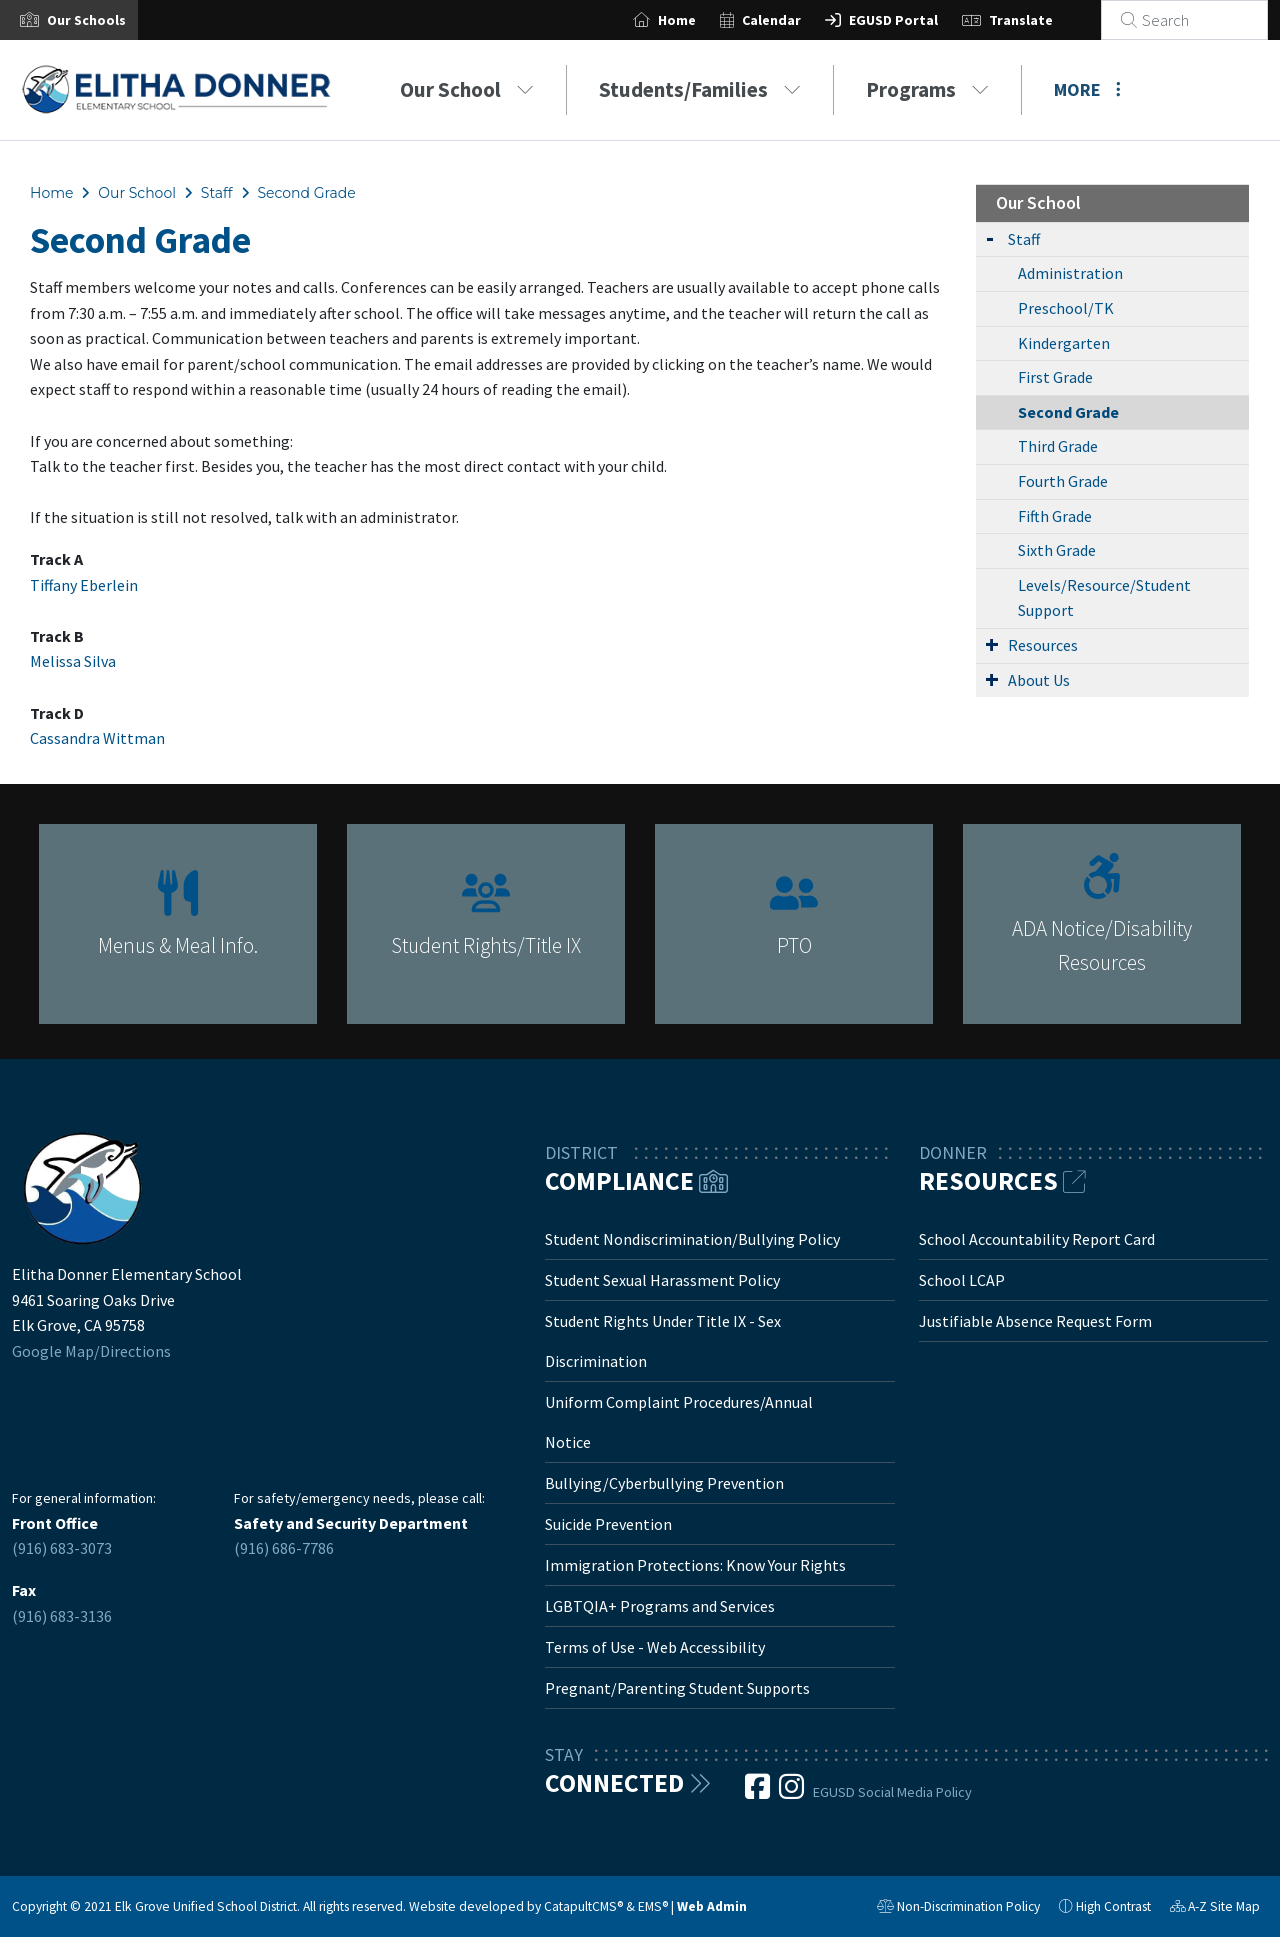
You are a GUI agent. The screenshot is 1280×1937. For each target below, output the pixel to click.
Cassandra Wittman (97, 738)
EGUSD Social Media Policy (892, 1792)
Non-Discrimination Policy (958, 1909)
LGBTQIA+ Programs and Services (660, 1606)
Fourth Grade (1063, 481)
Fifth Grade (1055, 516)
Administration (1070, 273)
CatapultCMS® (583, 1906)
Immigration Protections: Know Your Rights (695, 1565)
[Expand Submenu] (990, 237)
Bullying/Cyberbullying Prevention (664, 1483)
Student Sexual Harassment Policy (662, 1280)
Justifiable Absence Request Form (1035, 1321)
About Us (1039, 680)
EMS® (653, 1906)
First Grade (1055, 377)
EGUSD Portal (917, 20)
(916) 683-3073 (62, 1548)
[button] (86, 20)
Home (701, 20)
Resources (1043, 645)
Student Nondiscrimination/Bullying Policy (692, 1239)
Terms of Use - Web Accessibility (655, 1647)
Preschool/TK (1066, 308)
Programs (927, 89)
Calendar (795, 20)
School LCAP (962, 1280)
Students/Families (700, 89)
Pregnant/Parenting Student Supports (677, 1688)
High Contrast (1113, 1906)
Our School (467, 89)
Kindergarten (1064, 343)
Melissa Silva (73, 661)
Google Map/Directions (91, 1351)
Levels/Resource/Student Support (1104, 598)
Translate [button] (1045, 20)
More (1087, 89)
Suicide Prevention (608, 1524)
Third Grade (1058, 446)
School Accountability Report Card (1037, 1239)
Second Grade (306, 193)
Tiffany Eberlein (84, 585)
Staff (217, 193)
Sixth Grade (1057, 550)
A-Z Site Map (1215, 1909)
